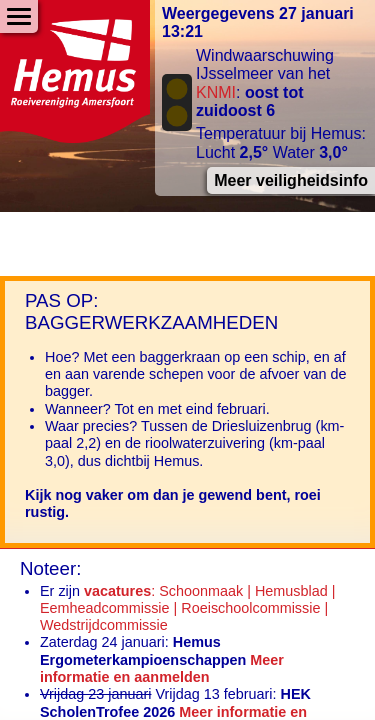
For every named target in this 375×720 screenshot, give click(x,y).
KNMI (216, 92)
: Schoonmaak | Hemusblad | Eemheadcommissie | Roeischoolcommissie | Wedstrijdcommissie (187, 608)
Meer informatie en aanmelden (162, 668)
